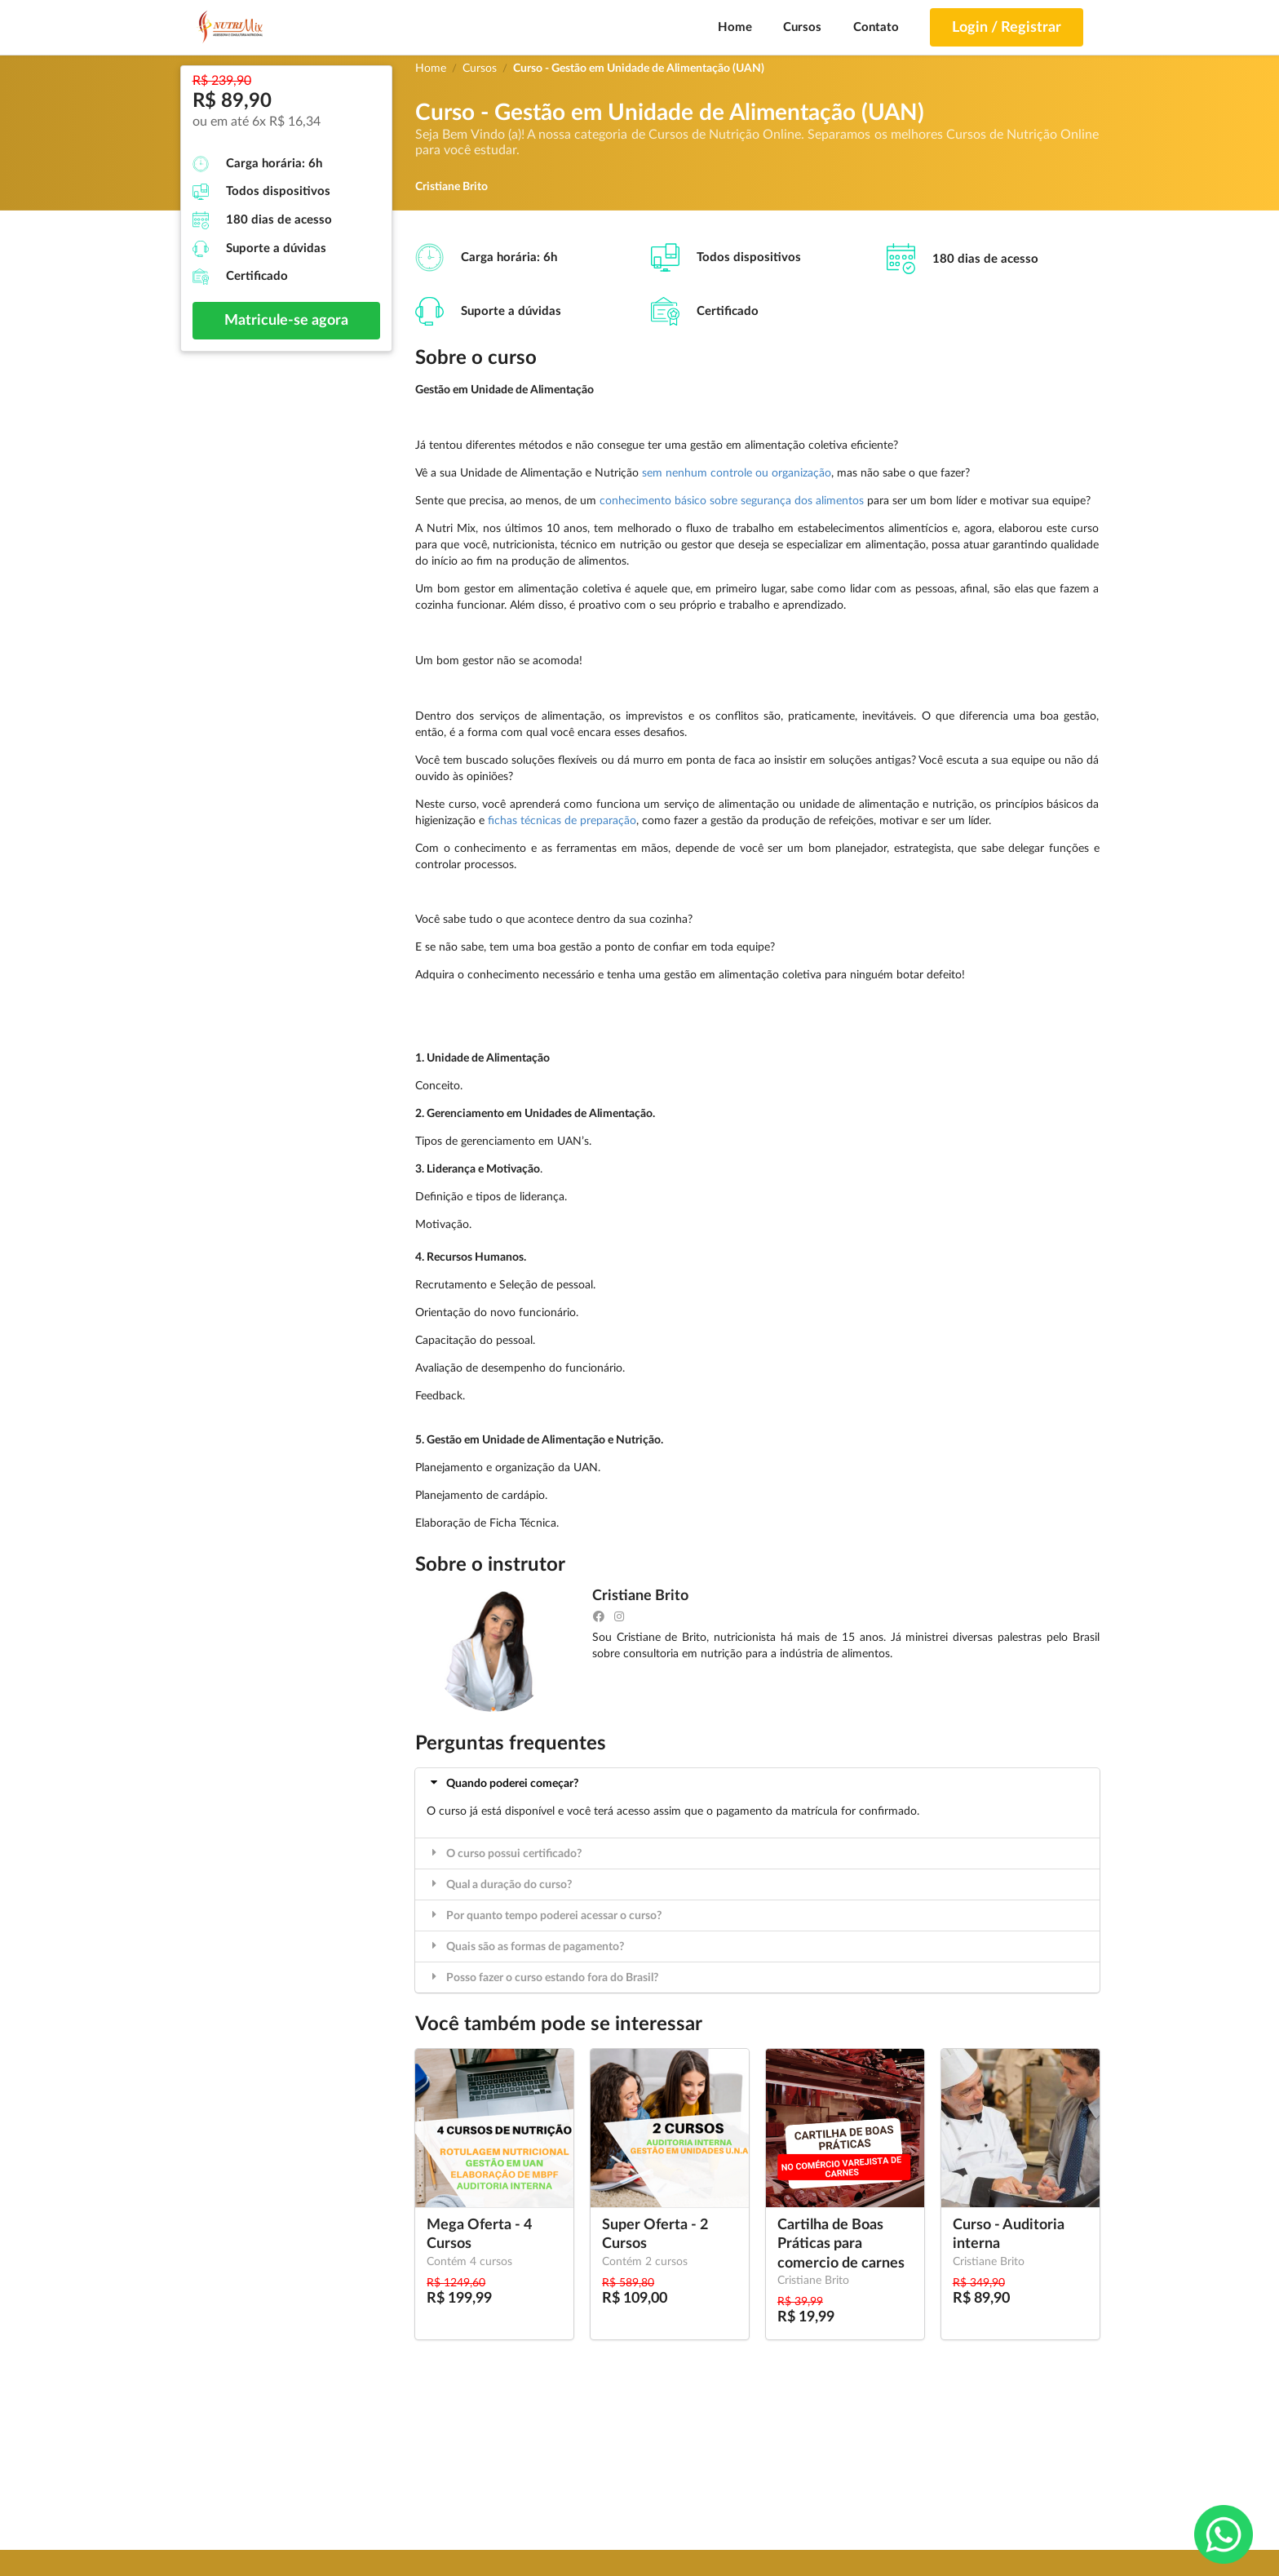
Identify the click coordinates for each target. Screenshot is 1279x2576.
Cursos (802, 27)
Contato (876, 27)
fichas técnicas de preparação (562, 821)
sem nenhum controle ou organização (736, 473)
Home (735, 27)
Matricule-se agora (286, 320)
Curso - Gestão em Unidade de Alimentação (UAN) (638, 68)
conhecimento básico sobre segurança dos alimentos (732, 501)
